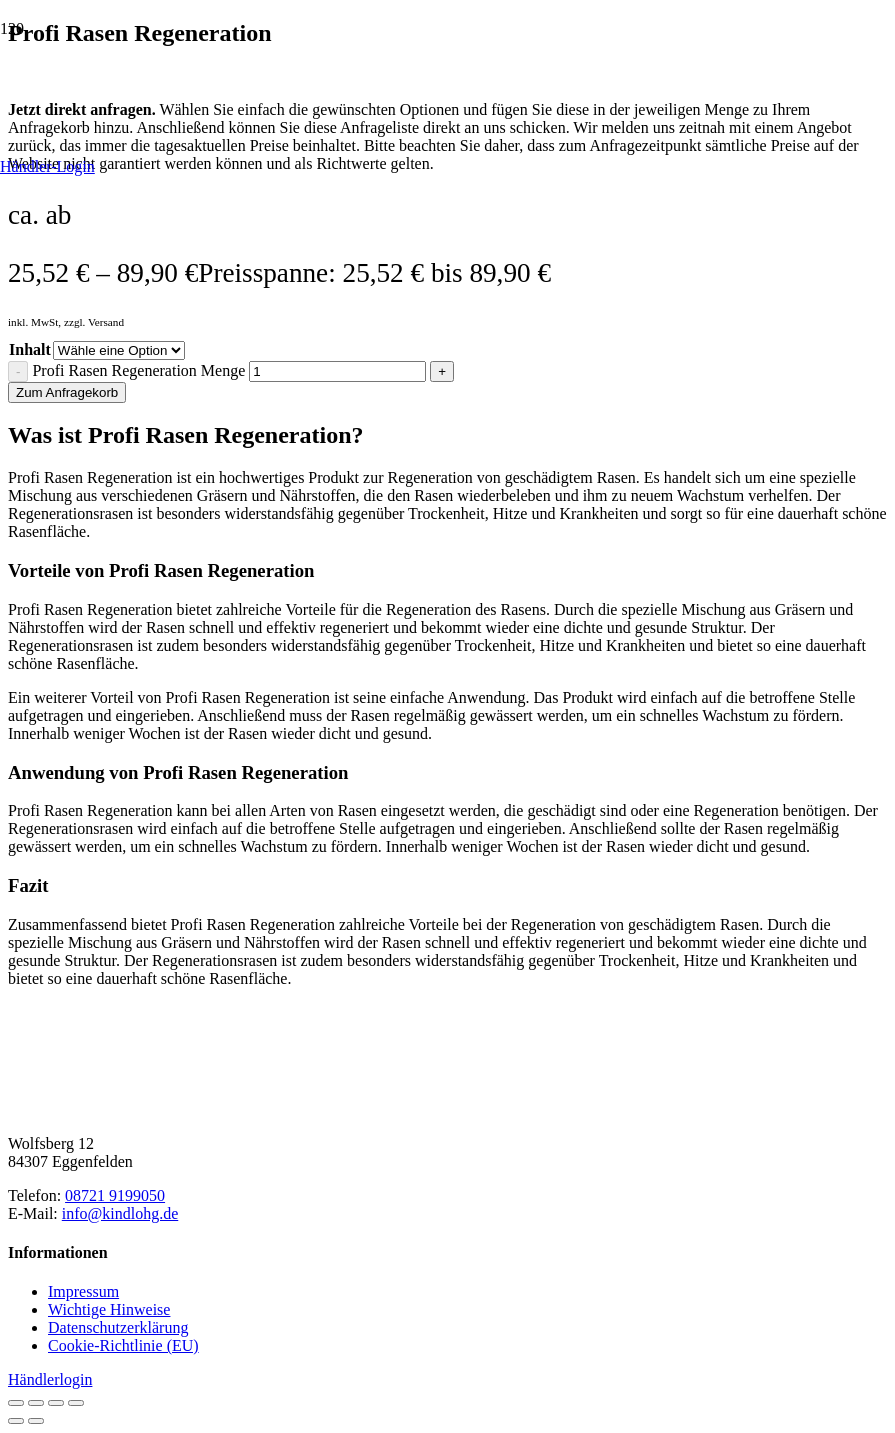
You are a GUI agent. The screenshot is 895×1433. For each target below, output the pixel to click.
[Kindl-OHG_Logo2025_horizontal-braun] (158, 1109)
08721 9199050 (115, 1195)
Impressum (83, 1291)
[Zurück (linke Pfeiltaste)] (16, 1421)
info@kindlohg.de (120, 1213)
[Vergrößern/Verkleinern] (16, 1403)
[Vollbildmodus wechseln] (36, 1403)
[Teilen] (56, 1403)
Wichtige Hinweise (109, 1309)
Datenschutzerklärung (118, 1327)
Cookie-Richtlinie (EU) (123, 1345)
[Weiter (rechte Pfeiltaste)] (36, 1421)
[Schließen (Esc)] (76, 1403)
